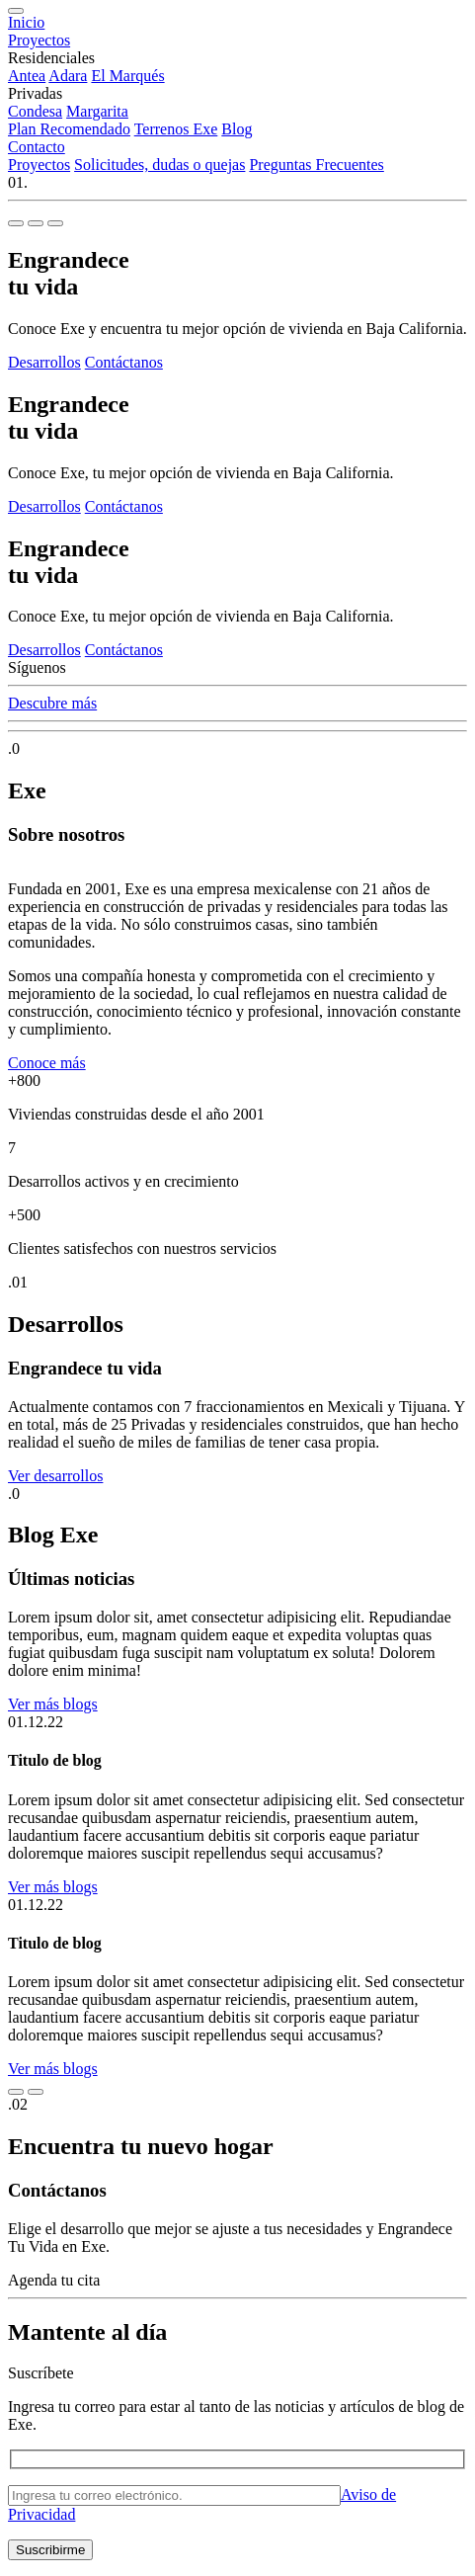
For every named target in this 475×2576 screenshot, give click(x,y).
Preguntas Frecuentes (316, 164)
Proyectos (39, 40)
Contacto (36, 146)
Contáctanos (124, 362)
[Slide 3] (55, 223)
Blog (236, 129)
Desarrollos (44, 362)
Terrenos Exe (176, 129)
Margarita (97, 111)
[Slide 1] (16, 223)
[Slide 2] (35, 223)
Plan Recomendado (69, 129)
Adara (67, 75)
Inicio (26, 22)
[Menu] (16, 11)
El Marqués (127, 75)
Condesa (35, 111)
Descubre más (52, 703)
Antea (26, 75)
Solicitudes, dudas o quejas (159, 164)
